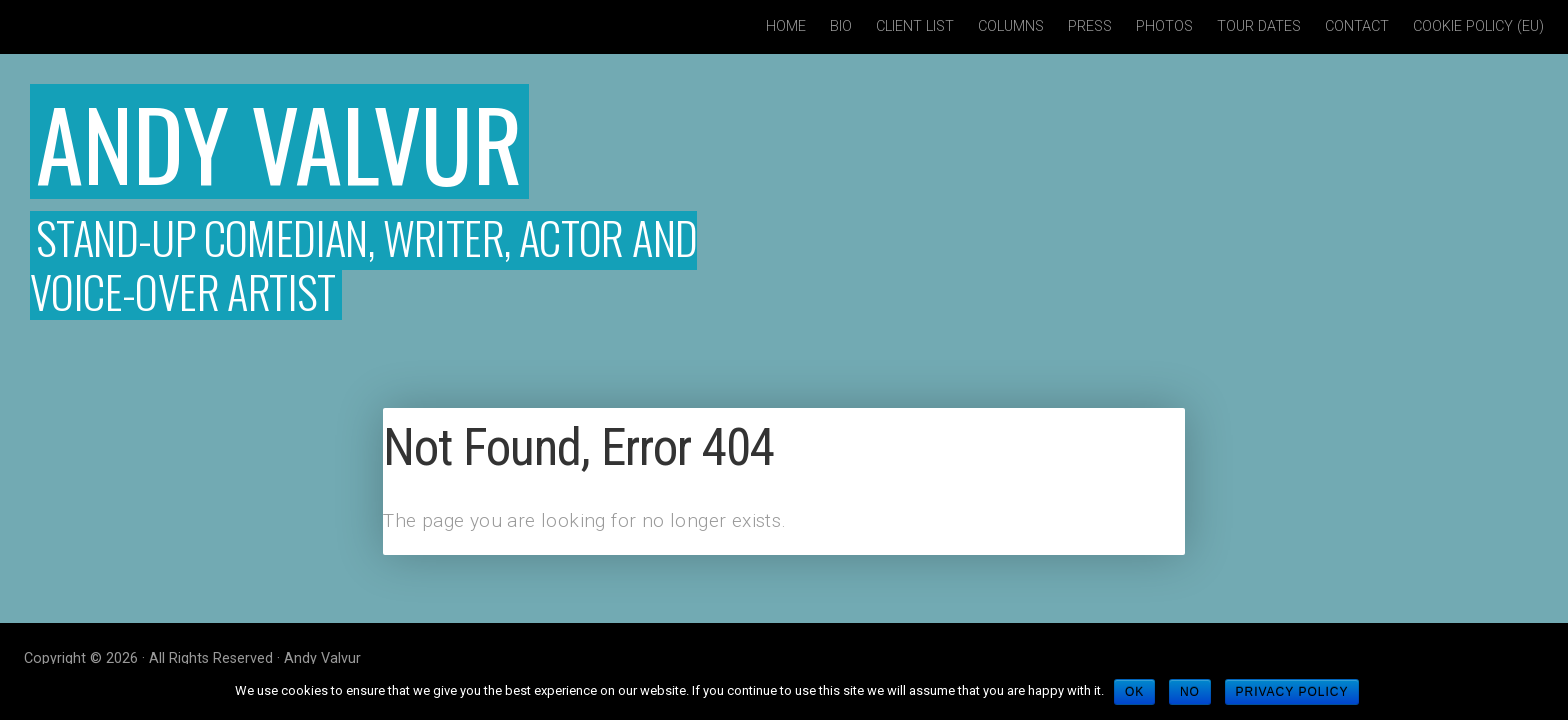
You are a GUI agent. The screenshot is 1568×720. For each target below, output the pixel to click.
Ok (1134, 692)
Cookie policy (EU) (1478, 26)
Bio (841, 26)
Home (786, 26)
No (1190, 692)
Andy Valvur (279, 141)
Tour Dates (1259, 26)
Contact (1357, 26)
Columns (1011, 26)
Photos (1164, 26)
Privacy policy (1292, 692)
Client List (915, 26)
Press (1090, 26)
